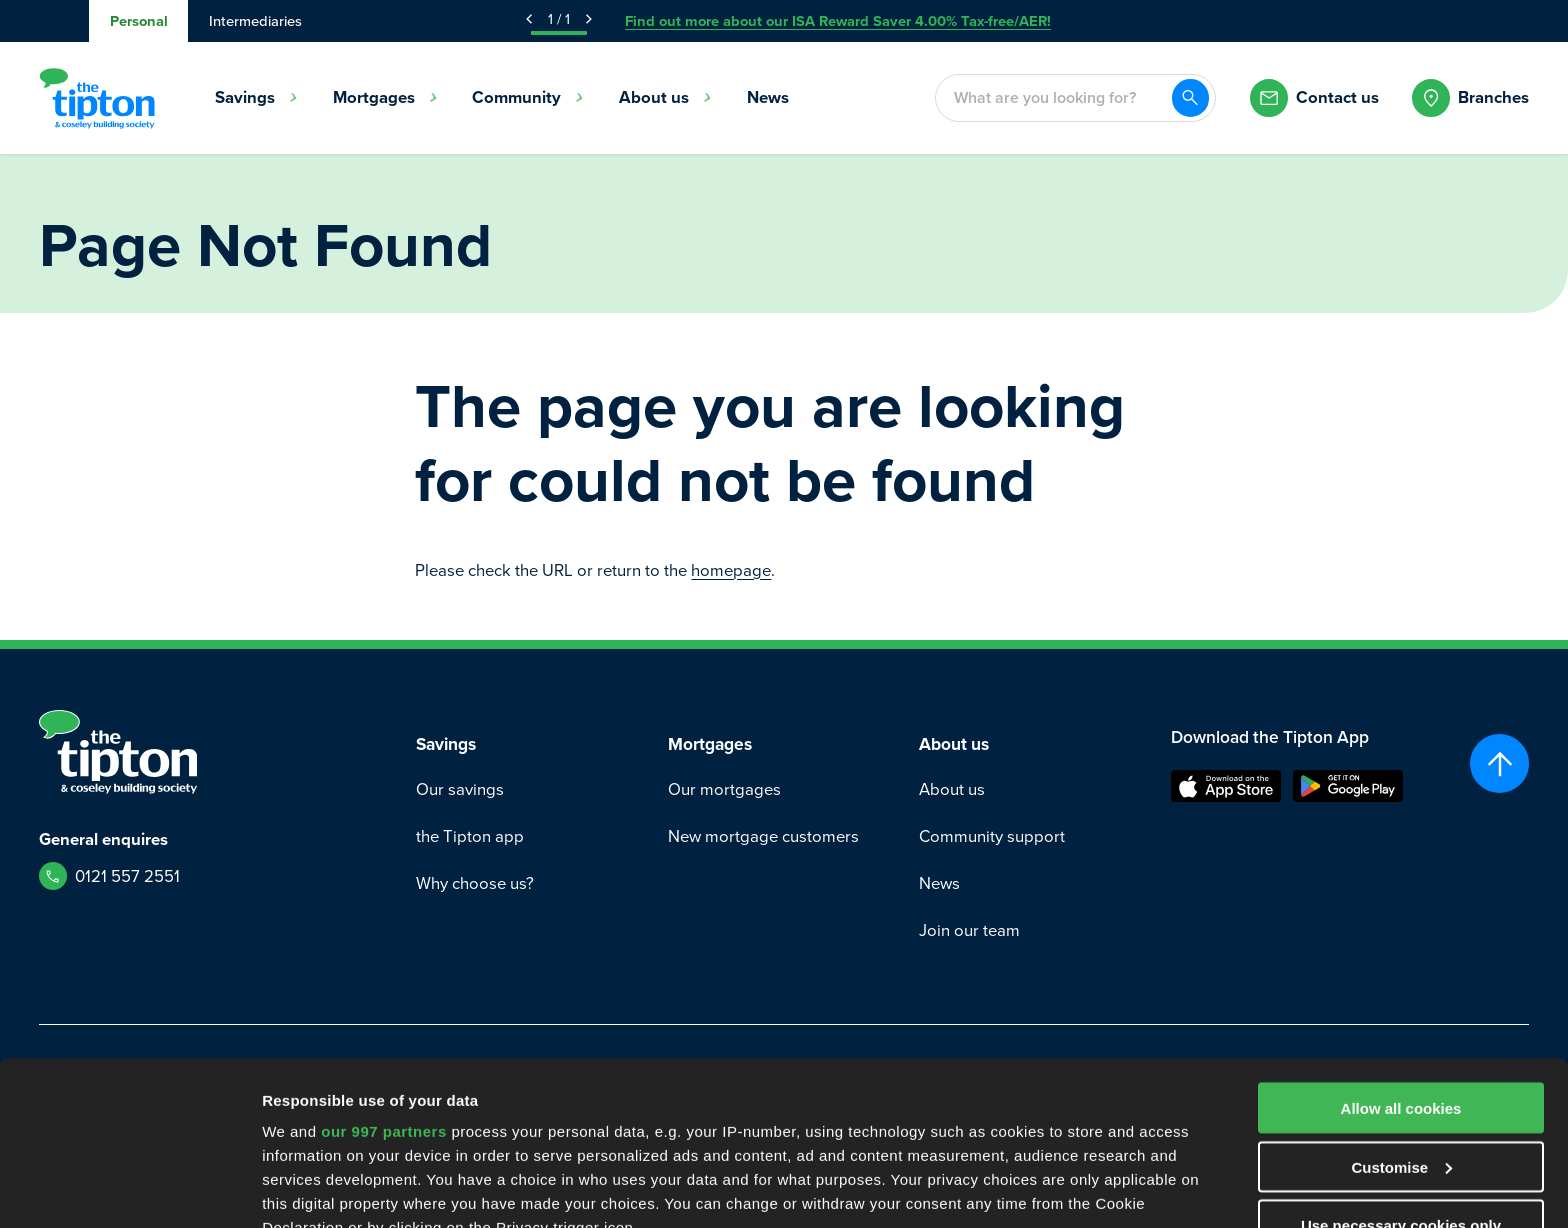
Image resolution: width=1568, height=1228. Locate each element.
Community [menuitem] (528, 97)
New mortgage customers (763, 836)
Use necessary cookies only (1401, 1061)
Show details (308, 1188)
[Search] (1191, 98)
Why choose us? (475, 883)
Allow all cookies (1401, 944)
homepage (731, 570)
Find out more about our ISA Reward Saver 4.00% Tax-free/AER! (838, 21)
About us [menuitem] (665, 97)
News (939, 883)
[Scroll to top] (1499, 763)
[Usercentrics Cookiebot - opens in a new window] (129, 1189)
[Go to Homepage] (97, 98)
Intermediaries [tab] (255, 21)
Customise (1401, 1003)
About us (952, 789)
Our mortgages (724, 789)
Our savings (460, 789)
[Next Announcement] (589, 19)
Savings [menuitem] (256, 97)
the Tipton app (470, 836)
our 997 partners (384, 967)
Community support (992, 836)
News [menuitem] (768, 97)
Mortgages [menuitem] (385, 97)
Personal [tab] (139, 21)
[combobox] (1053, 98)
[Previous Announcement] (529, 19)
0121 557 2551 (127, 876)
